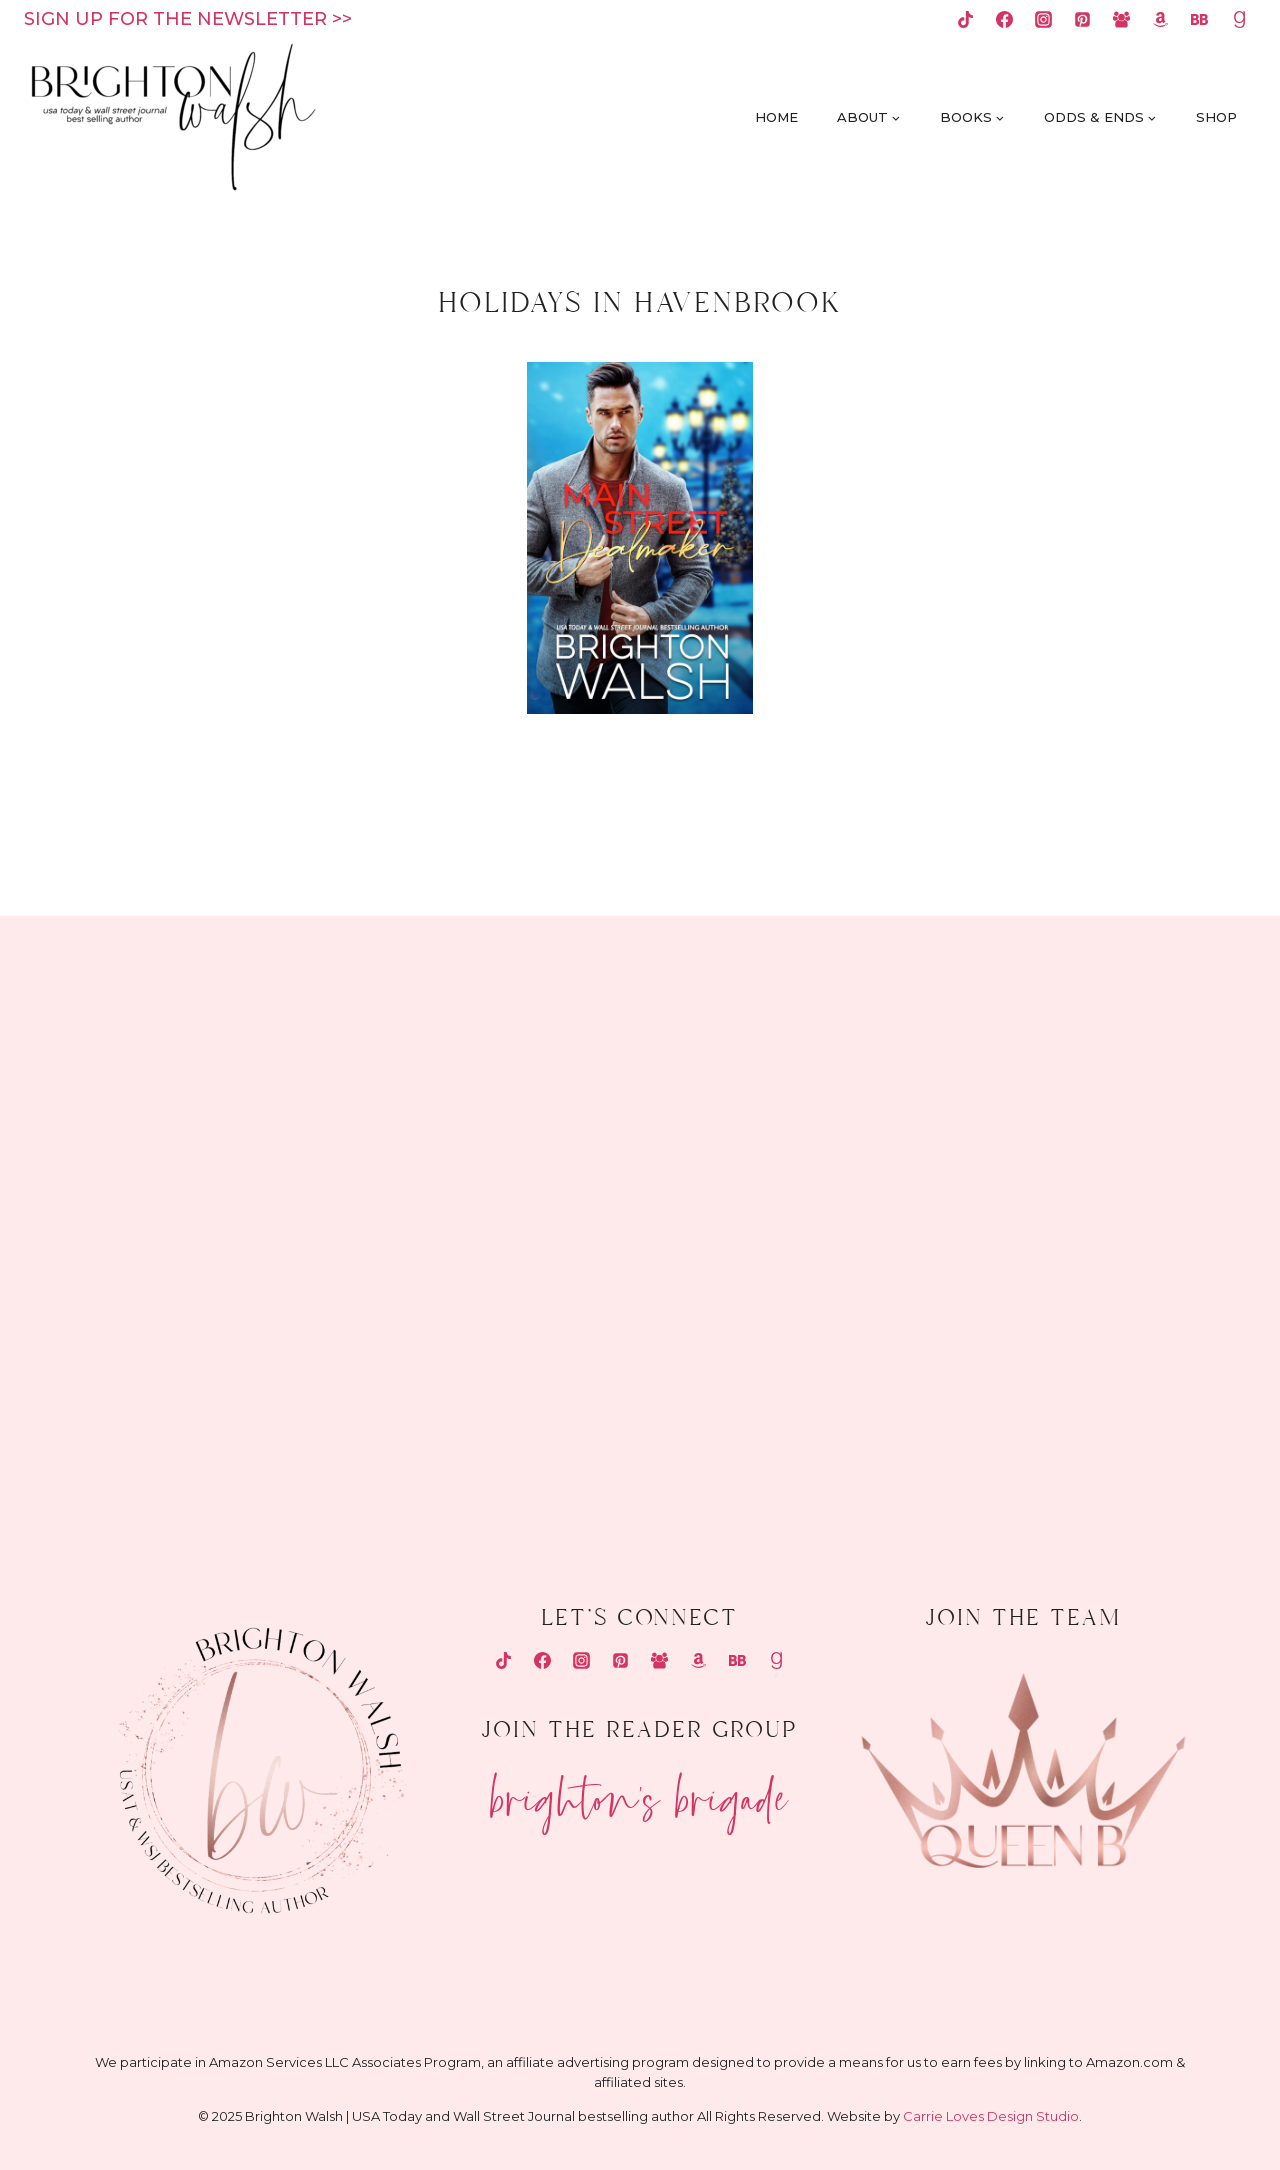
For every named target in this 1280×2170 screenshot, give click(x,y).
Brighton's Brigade (639, 1790)
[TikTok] (965, 19)
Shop (1216, 117)
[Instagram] (1044, 19)
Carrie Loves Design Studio (991, 2116)
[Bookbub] (1200, 19)
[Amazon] (1161, 19)
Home (776, 117)
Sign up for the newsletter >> (188, 19)
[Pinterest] (1083, 19)
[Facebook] (1004, 19)
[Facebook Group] (1122, 19)
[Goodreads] (1239, 19)
